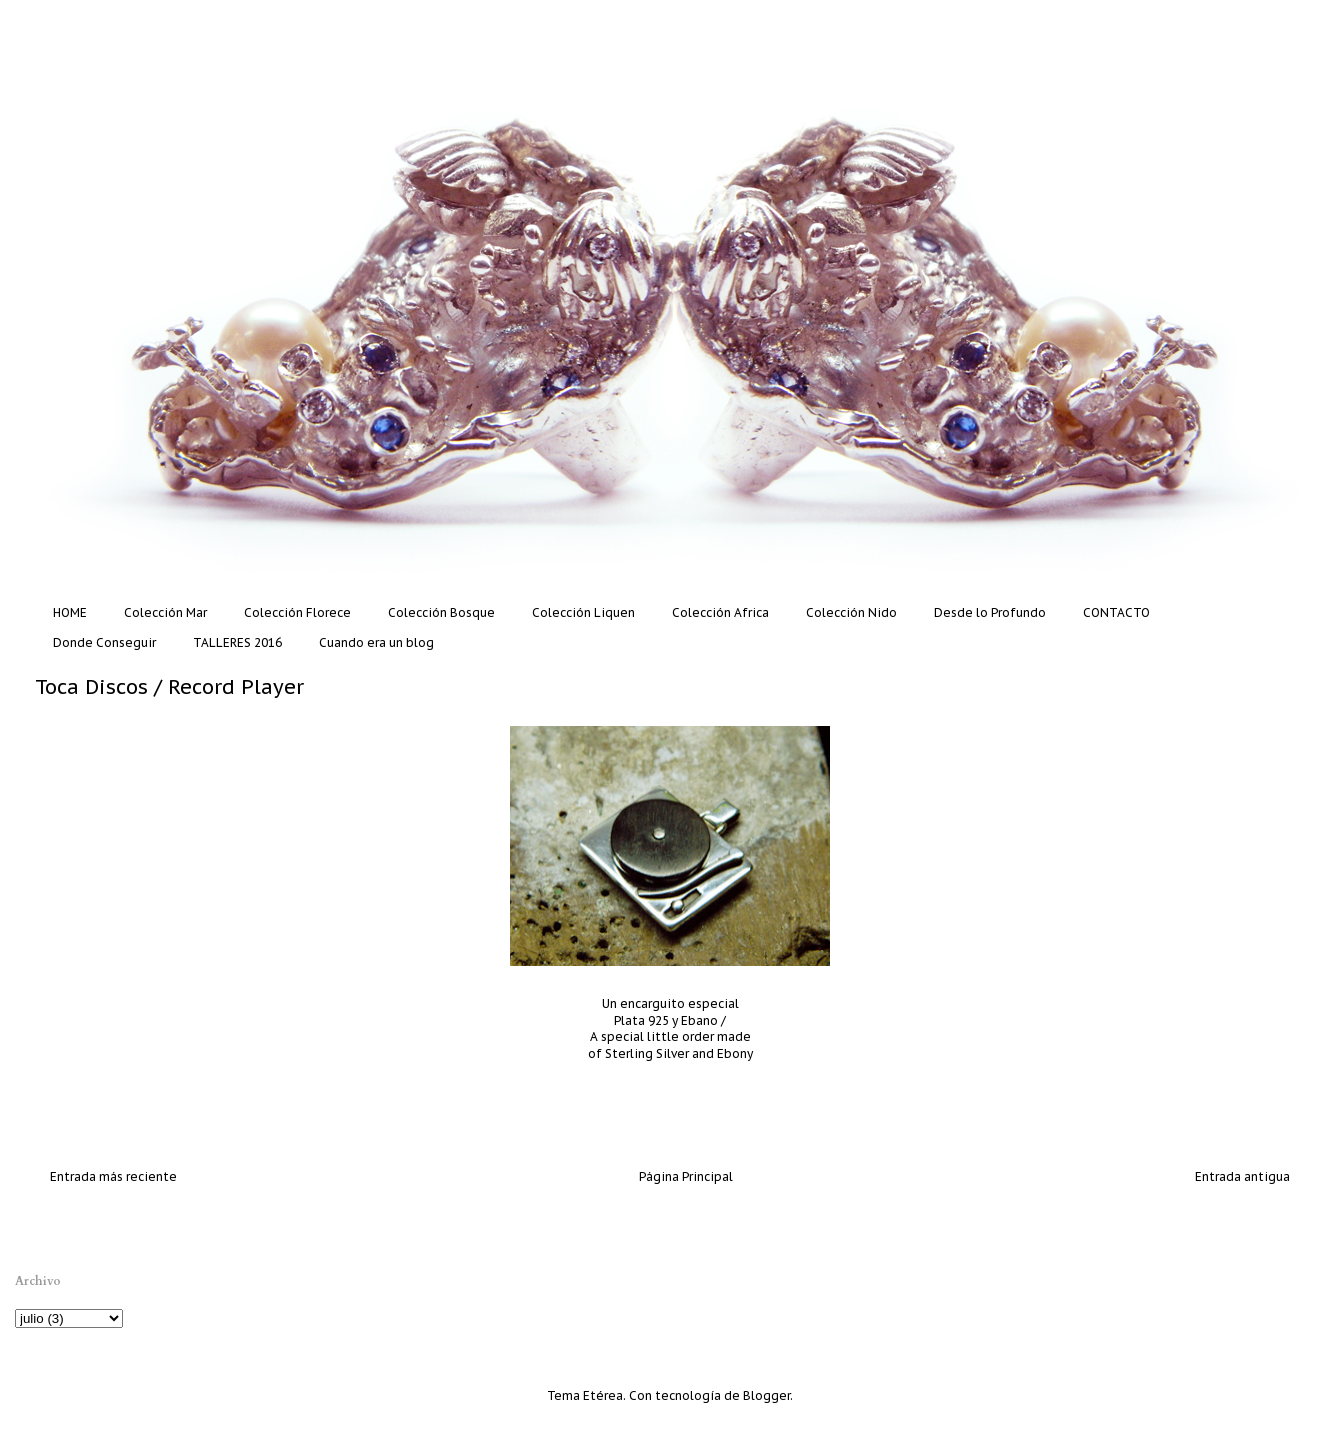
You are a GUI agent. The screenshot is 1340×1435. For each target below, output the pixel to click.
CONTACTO (1116, 612)
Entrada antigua (1242, 1176)
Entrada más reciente (113, 1176)
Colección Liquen (583, 612)
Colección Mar (165, 612)
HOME (70, 612)
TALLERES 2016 (237, 642)
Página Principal (686, 1176)
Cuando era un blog (376, 642)
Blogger (766, 1395)
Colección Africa (720, 612)
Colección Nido (851, 612)
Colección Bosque (441, 612)
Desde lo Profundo (990, 612)
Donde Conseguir (104, 642)
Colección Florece (297, 612)
